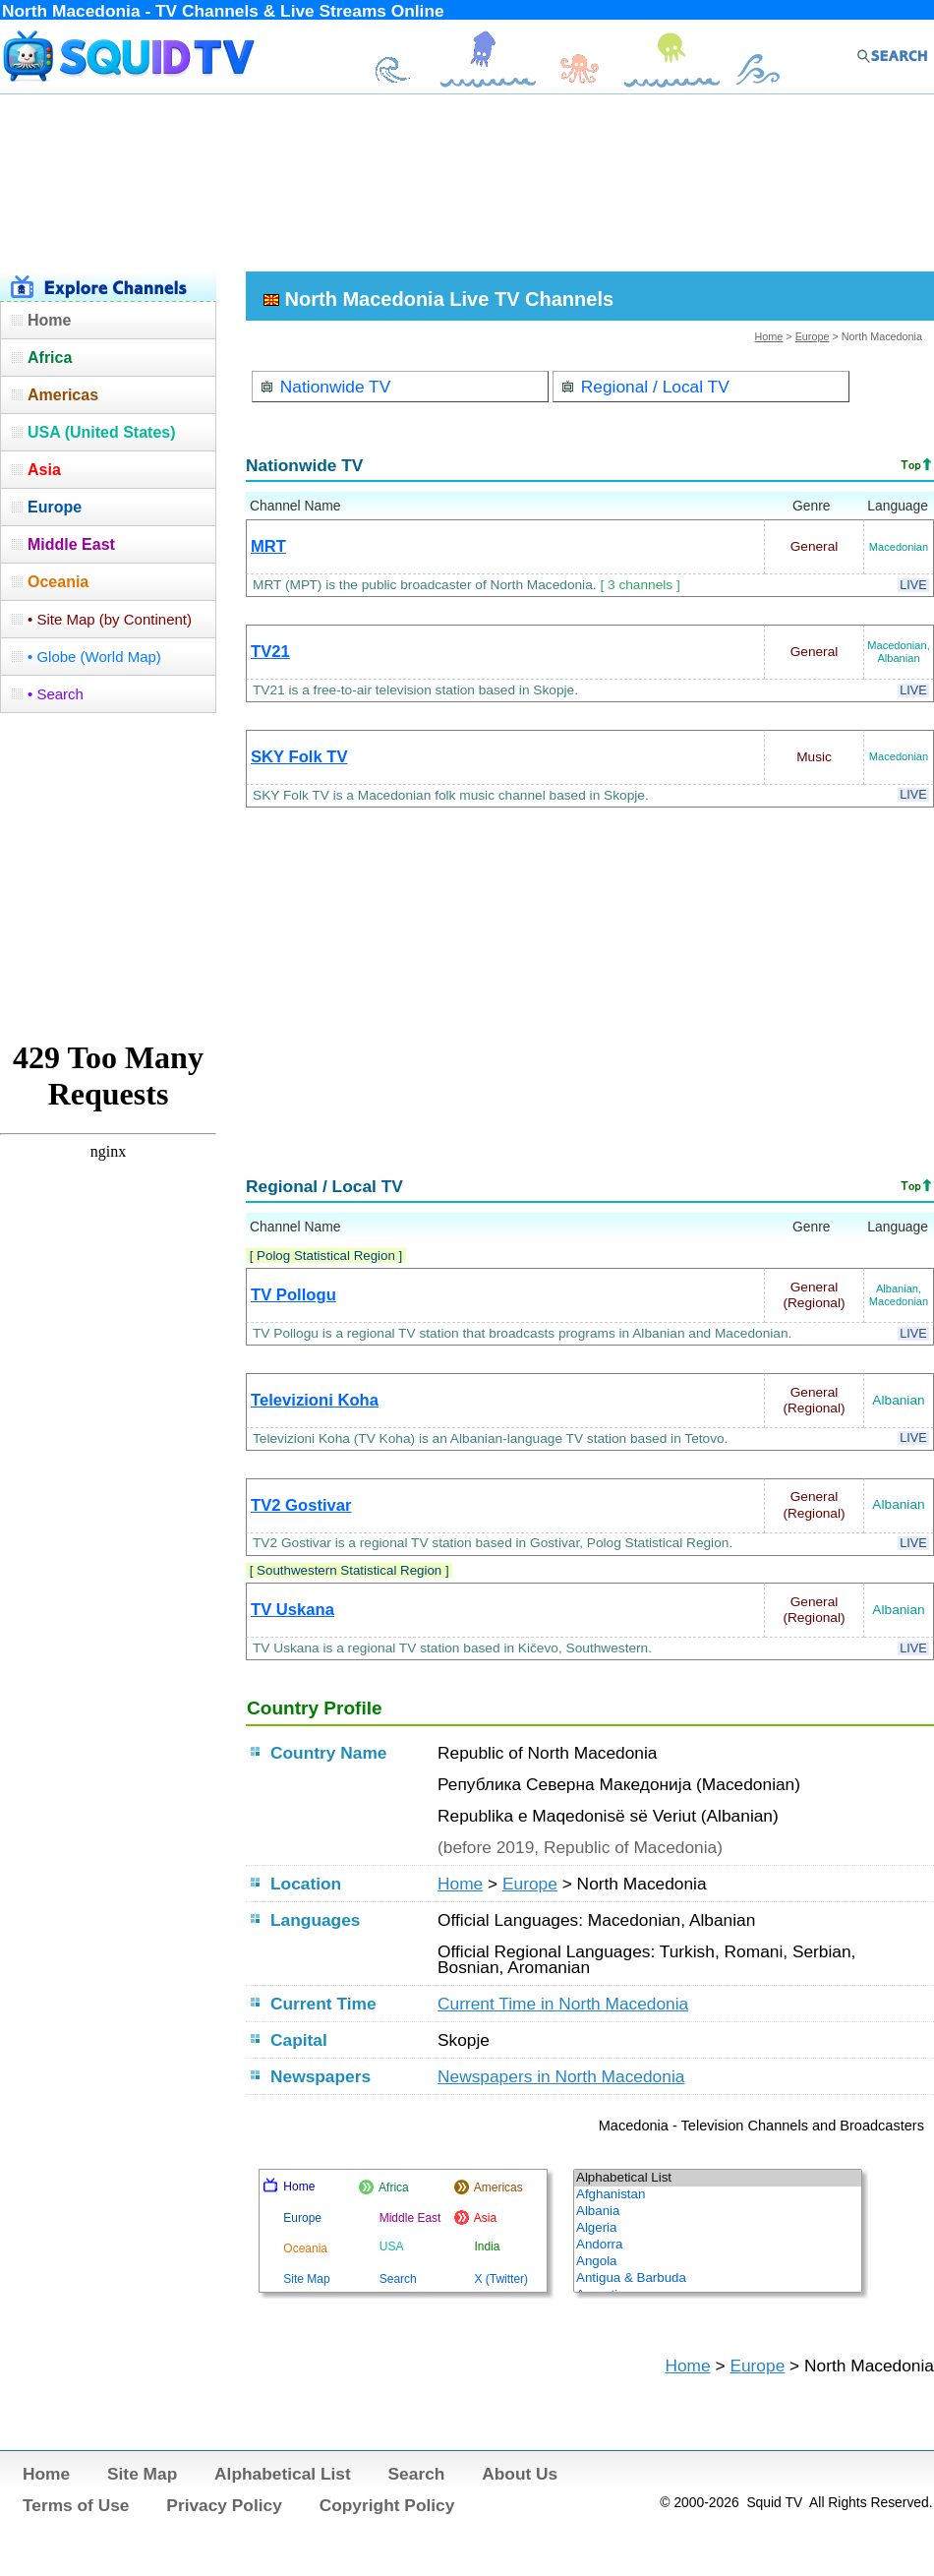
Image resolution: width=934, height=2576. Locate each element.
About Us (519, 2474)
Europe (812, 336)
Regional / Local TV (645, 386)
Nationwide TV (325, 386)
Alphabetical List (282, 2474)
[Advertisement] (467, 180)
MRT (268, 546)
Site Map (142, 2474)
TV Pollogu (293, 1295)
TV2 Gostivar (301, 1505)
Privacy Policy (224, 2505)
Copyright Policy (387, 2505)
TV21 (270, 651)
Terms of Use (76, 2505)
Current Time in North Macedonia (563, 2003)
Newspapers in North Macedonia (561, 2076)
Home (769, 336)
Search (416, 2474)
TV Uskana (292, 1609)
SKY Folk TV (299, 757)
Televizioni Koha (315, 1400)
